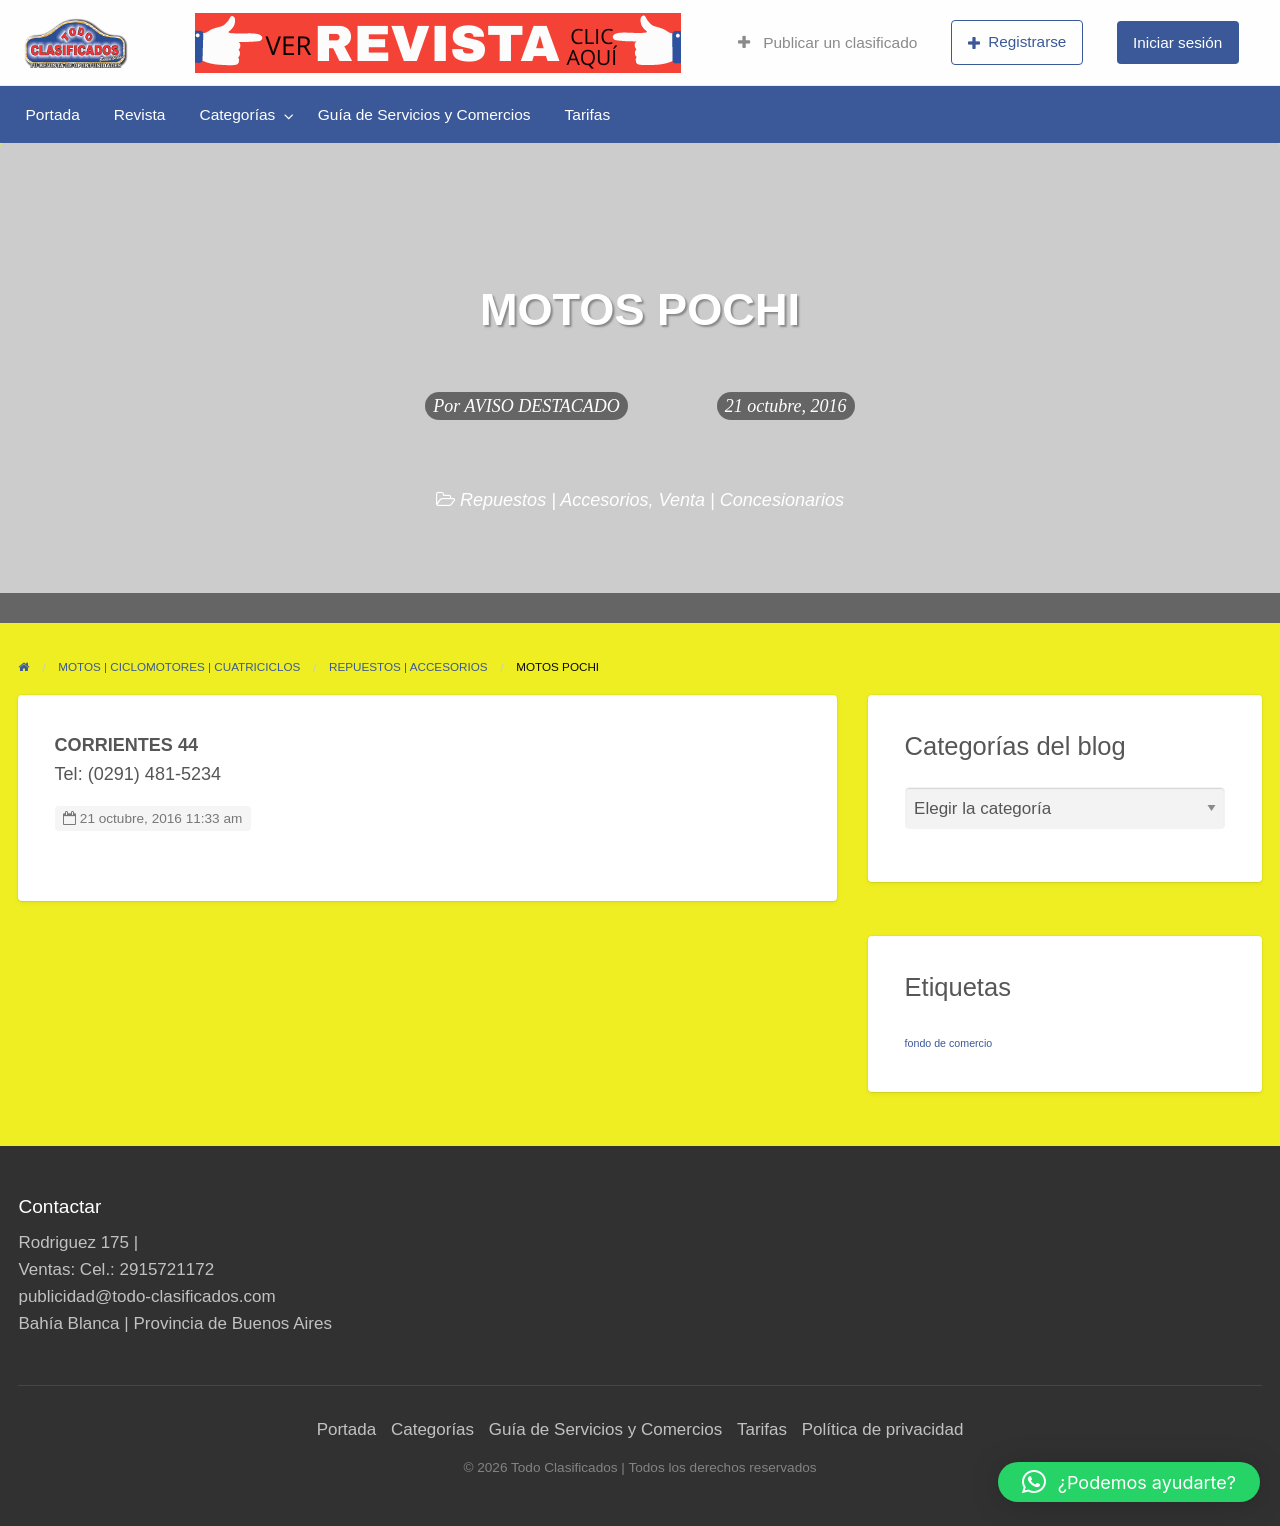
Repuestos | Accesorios (554, 500)
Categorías (237, 114)
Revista (140, 114)
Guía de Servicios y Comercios (424, 114)
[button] (1129, 1482)
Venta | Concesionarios (752, 500)
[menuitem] (827, 43)
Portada (53, 114)
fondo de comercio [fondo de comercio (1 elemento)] (949, 1043)
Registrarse (1017, 42)
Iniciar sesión (1177, 42)
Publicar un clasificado (827, 42)
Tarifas (588, 114)
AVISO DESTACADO (542, 406)
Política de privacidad (883, 1429)
